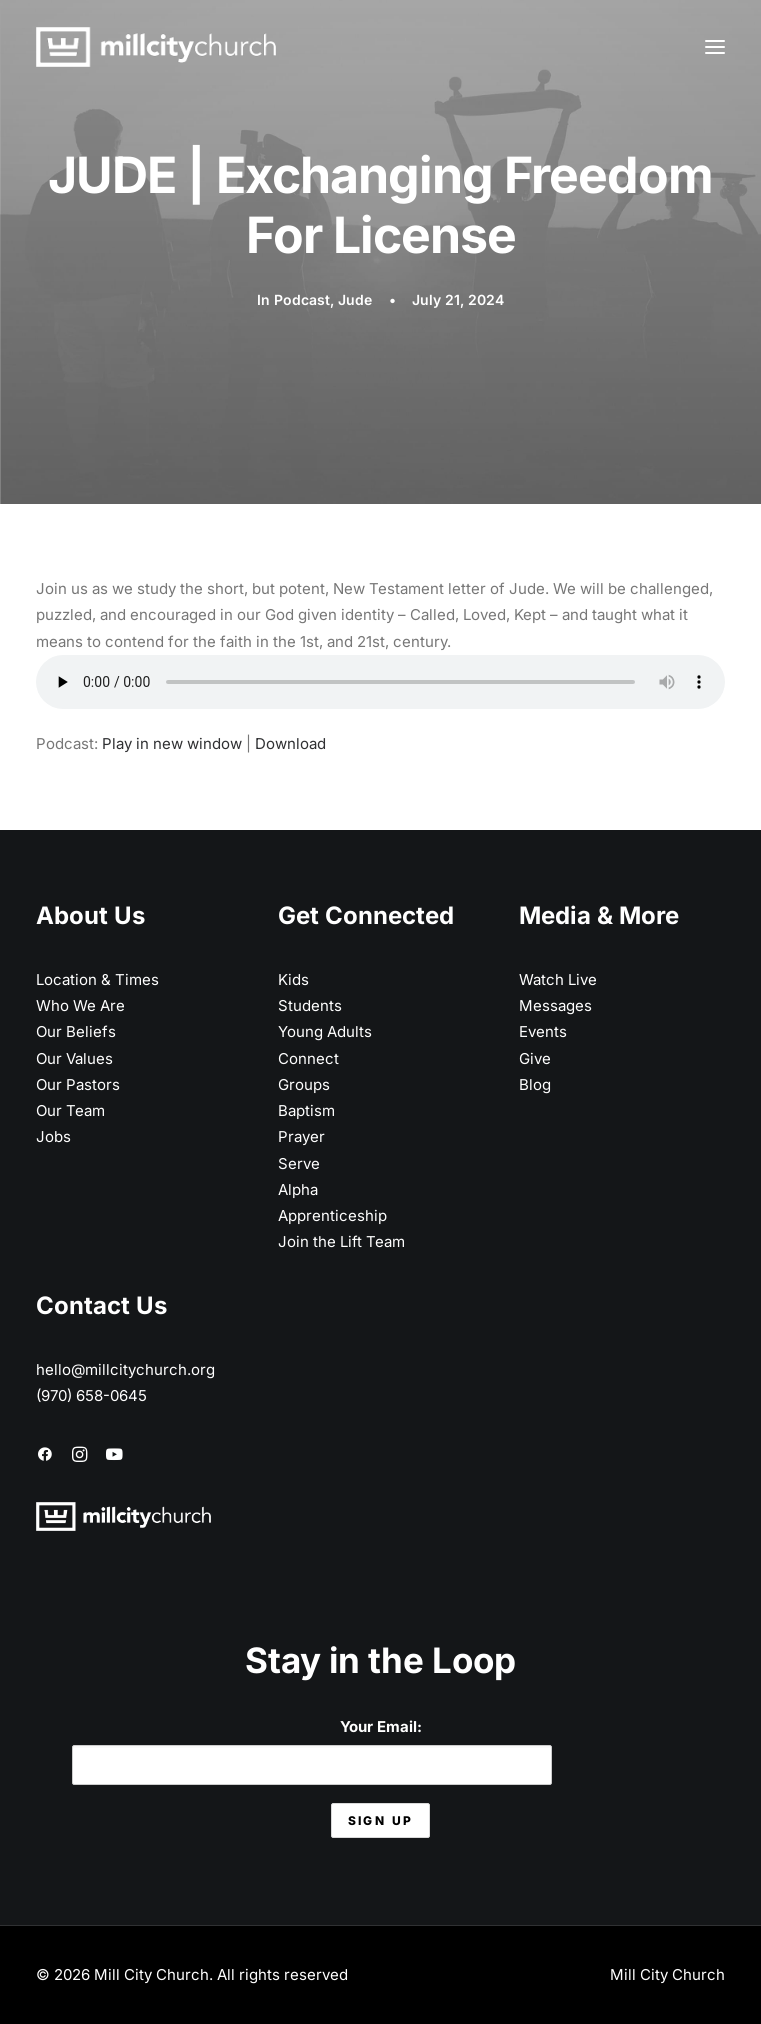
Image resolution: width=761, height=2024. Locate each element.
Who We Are (80, 1005)
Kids (293, 979)
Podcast (302, 299)
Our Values (74, 1058)
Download (290, 743)
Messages (555, 1005)
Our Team (70, 1110)
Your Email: (312, 1750)
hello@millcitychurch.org (125, 1369)
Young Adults (325, 1031)
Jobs (53, 1136)
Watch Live (558, 979)
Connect (308, 1058)
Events (543, 1031)
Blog (535, 1084)
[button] (715, 47)
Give (535, 1058)
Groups (304, 1084)
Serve (299, 1163)
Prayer (301, 1136)
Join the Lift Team (341, 1241)
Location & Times (97, 979)
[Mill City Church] (156, 47)
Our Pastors (78, 1084)
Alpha (298, 1189)
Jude (355, 299)
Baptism (306, 1110)
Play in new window (172, 743)
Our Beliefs (76, 1031)
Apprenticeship (332, 1215)
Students (310, 1005)
